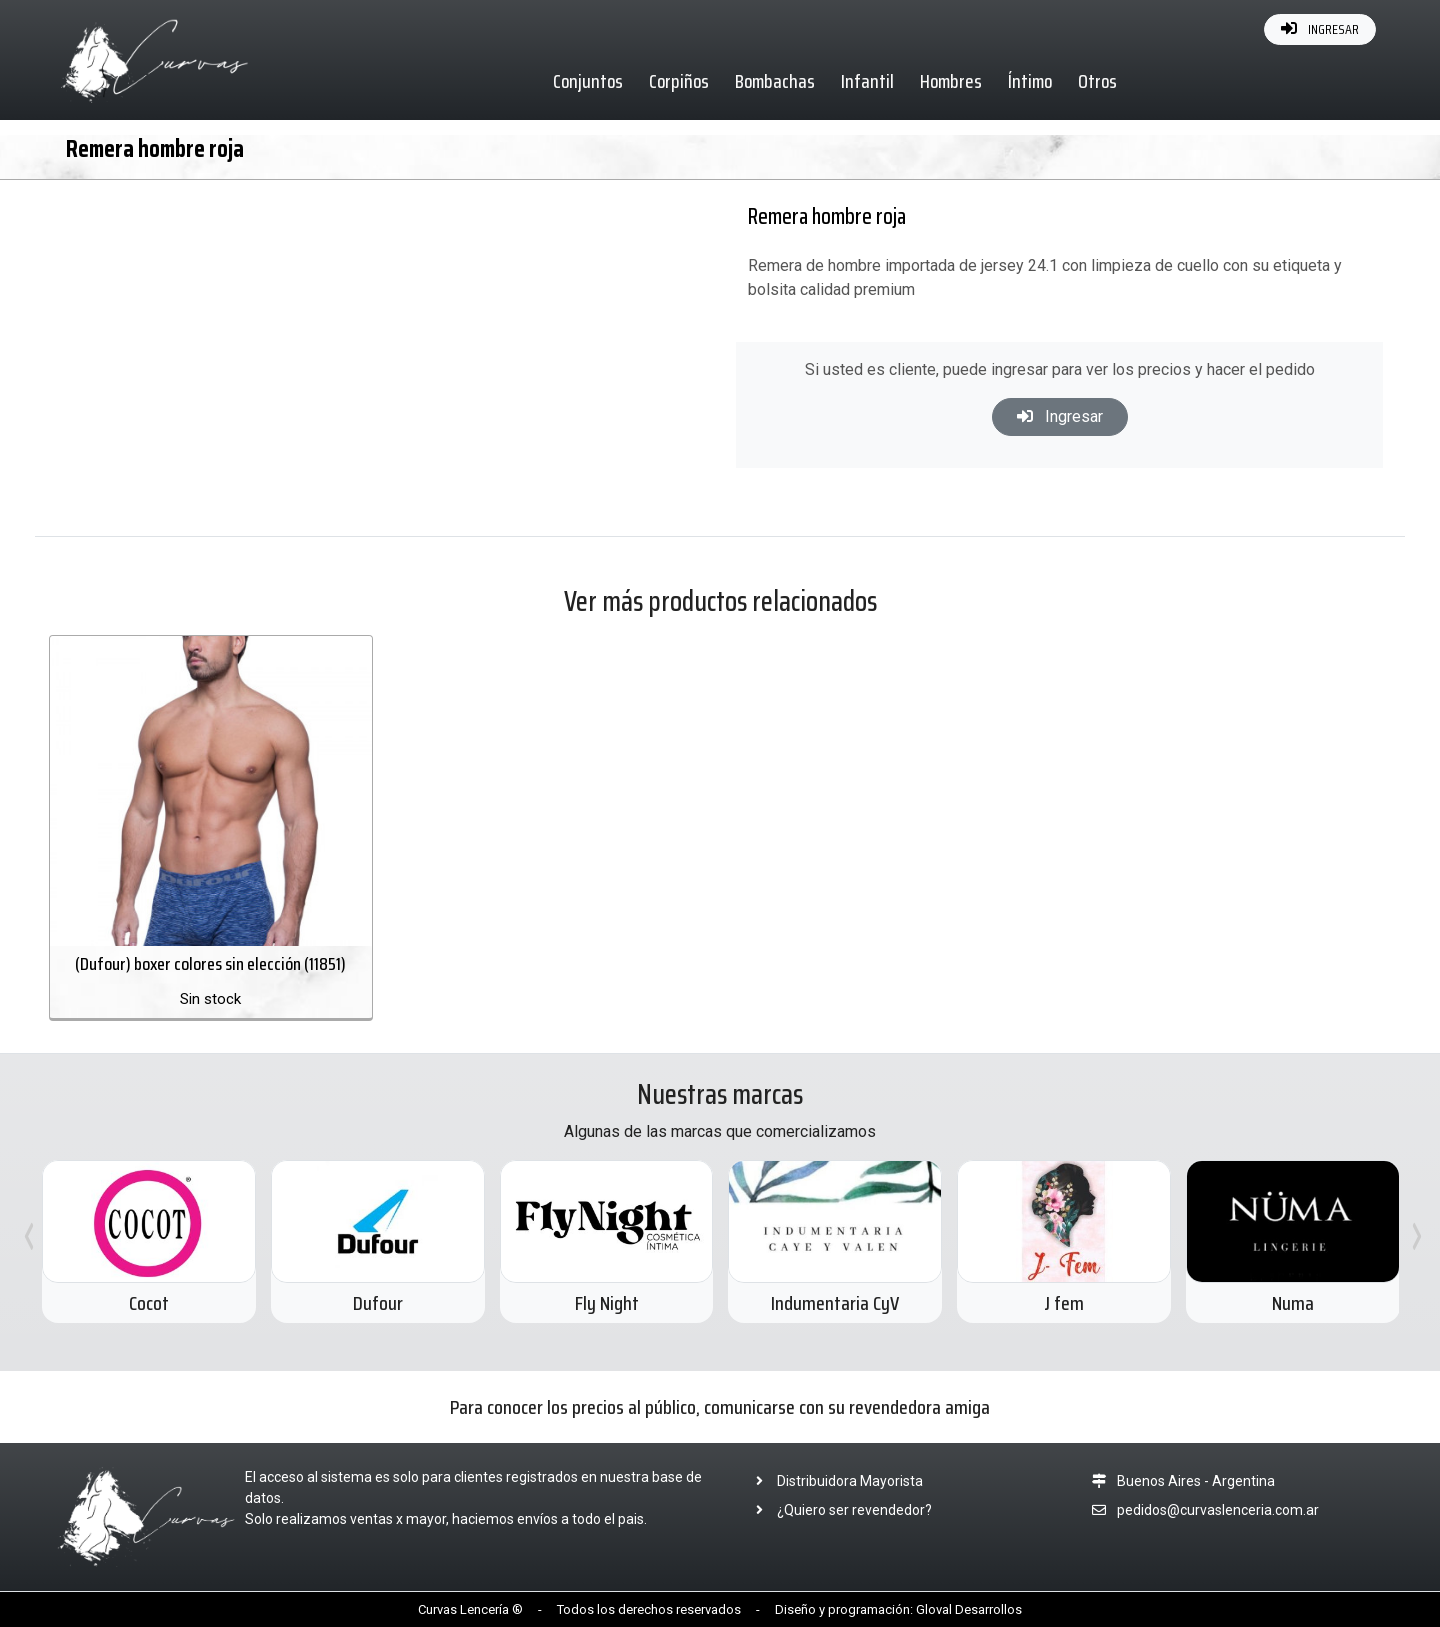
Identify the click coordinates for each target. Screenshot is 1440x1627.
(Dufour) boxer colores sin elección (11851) (210, 964)
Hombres (951, 81)
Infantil (867, 81)
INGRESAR (1320, 29)
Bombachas (775, 81)
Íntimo (1030, 81)
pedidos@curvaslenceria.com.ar (1218, 1510)
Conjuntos (588, 81)
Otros (1097, 81)
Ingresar (1060, 416)
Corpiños (679, 81)
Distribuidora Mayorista (833, 1481)
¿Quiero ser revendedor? (838, 1510)
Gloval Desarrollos (969, 1609)
